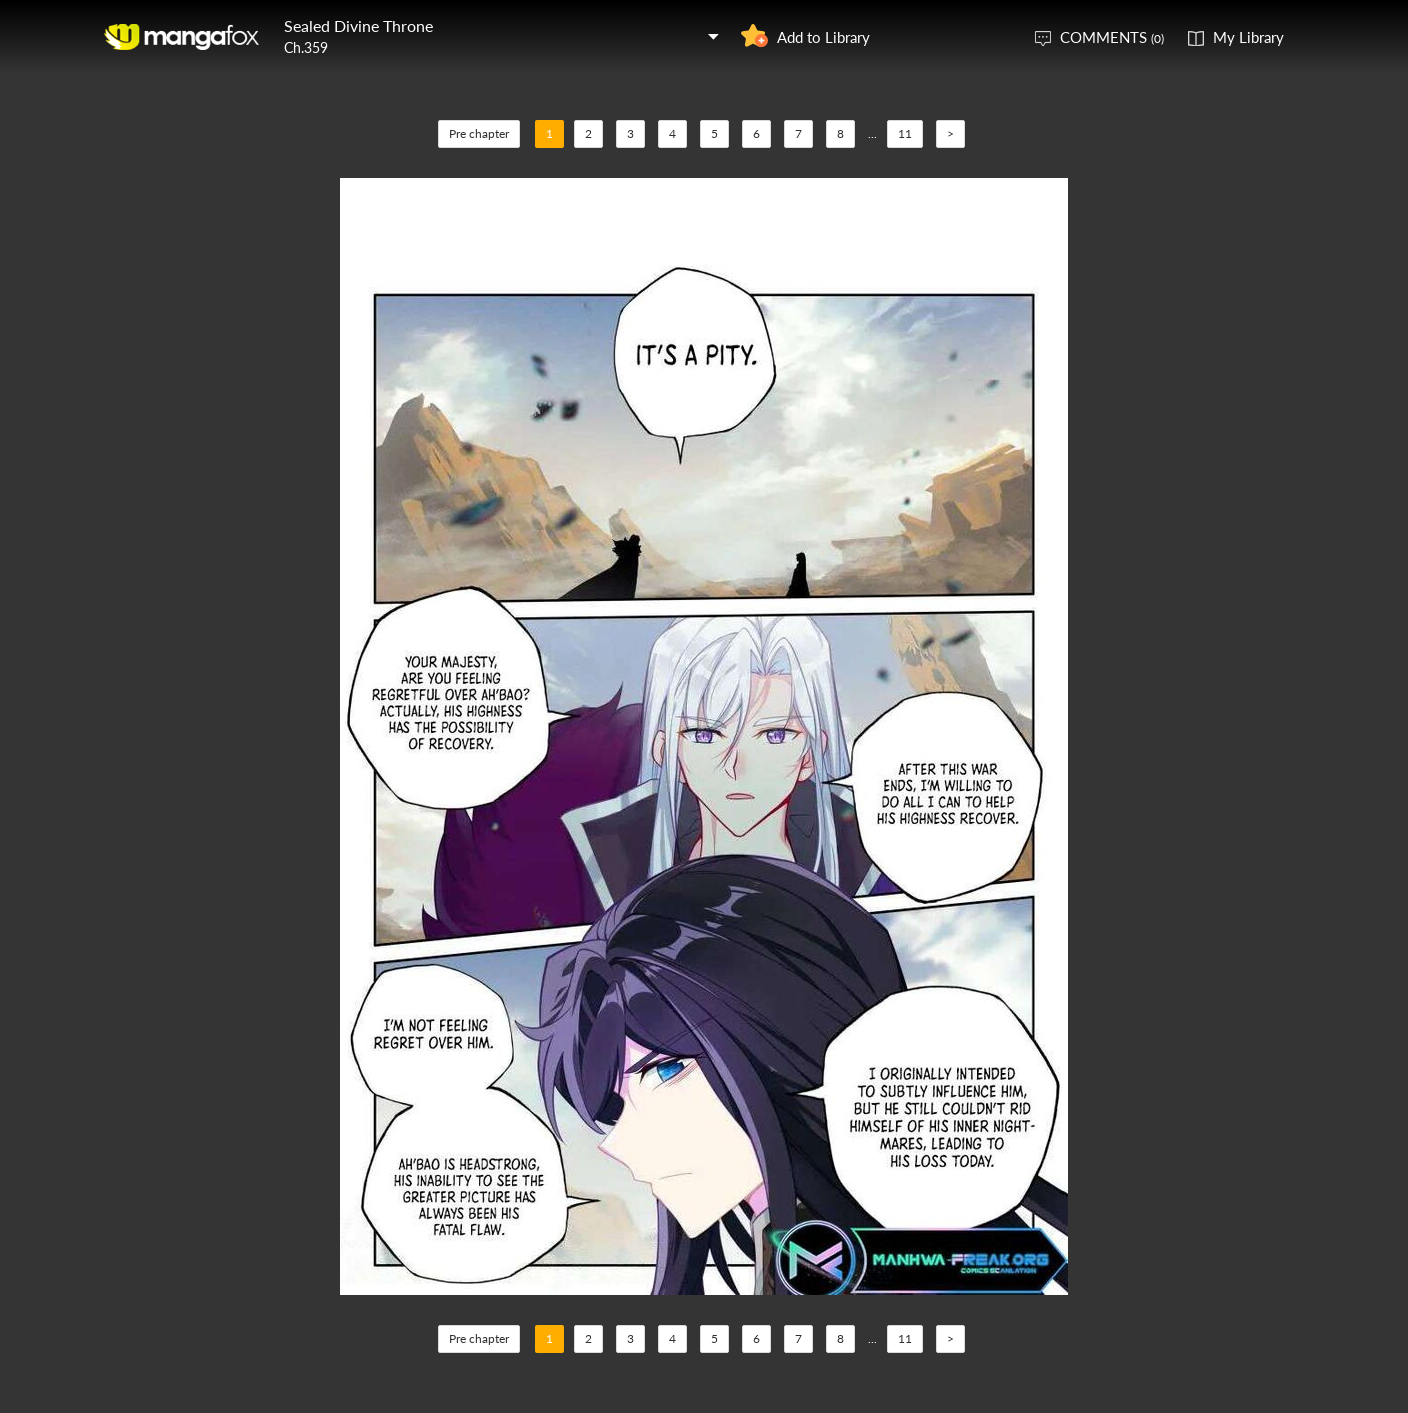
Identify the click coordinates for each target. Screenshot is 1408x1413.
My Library (1248, 37)
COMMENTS (1112, 37)
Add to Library (823, 37)
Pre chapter (479, 133)
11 (905, 133)
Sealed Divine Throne (358, 25)
